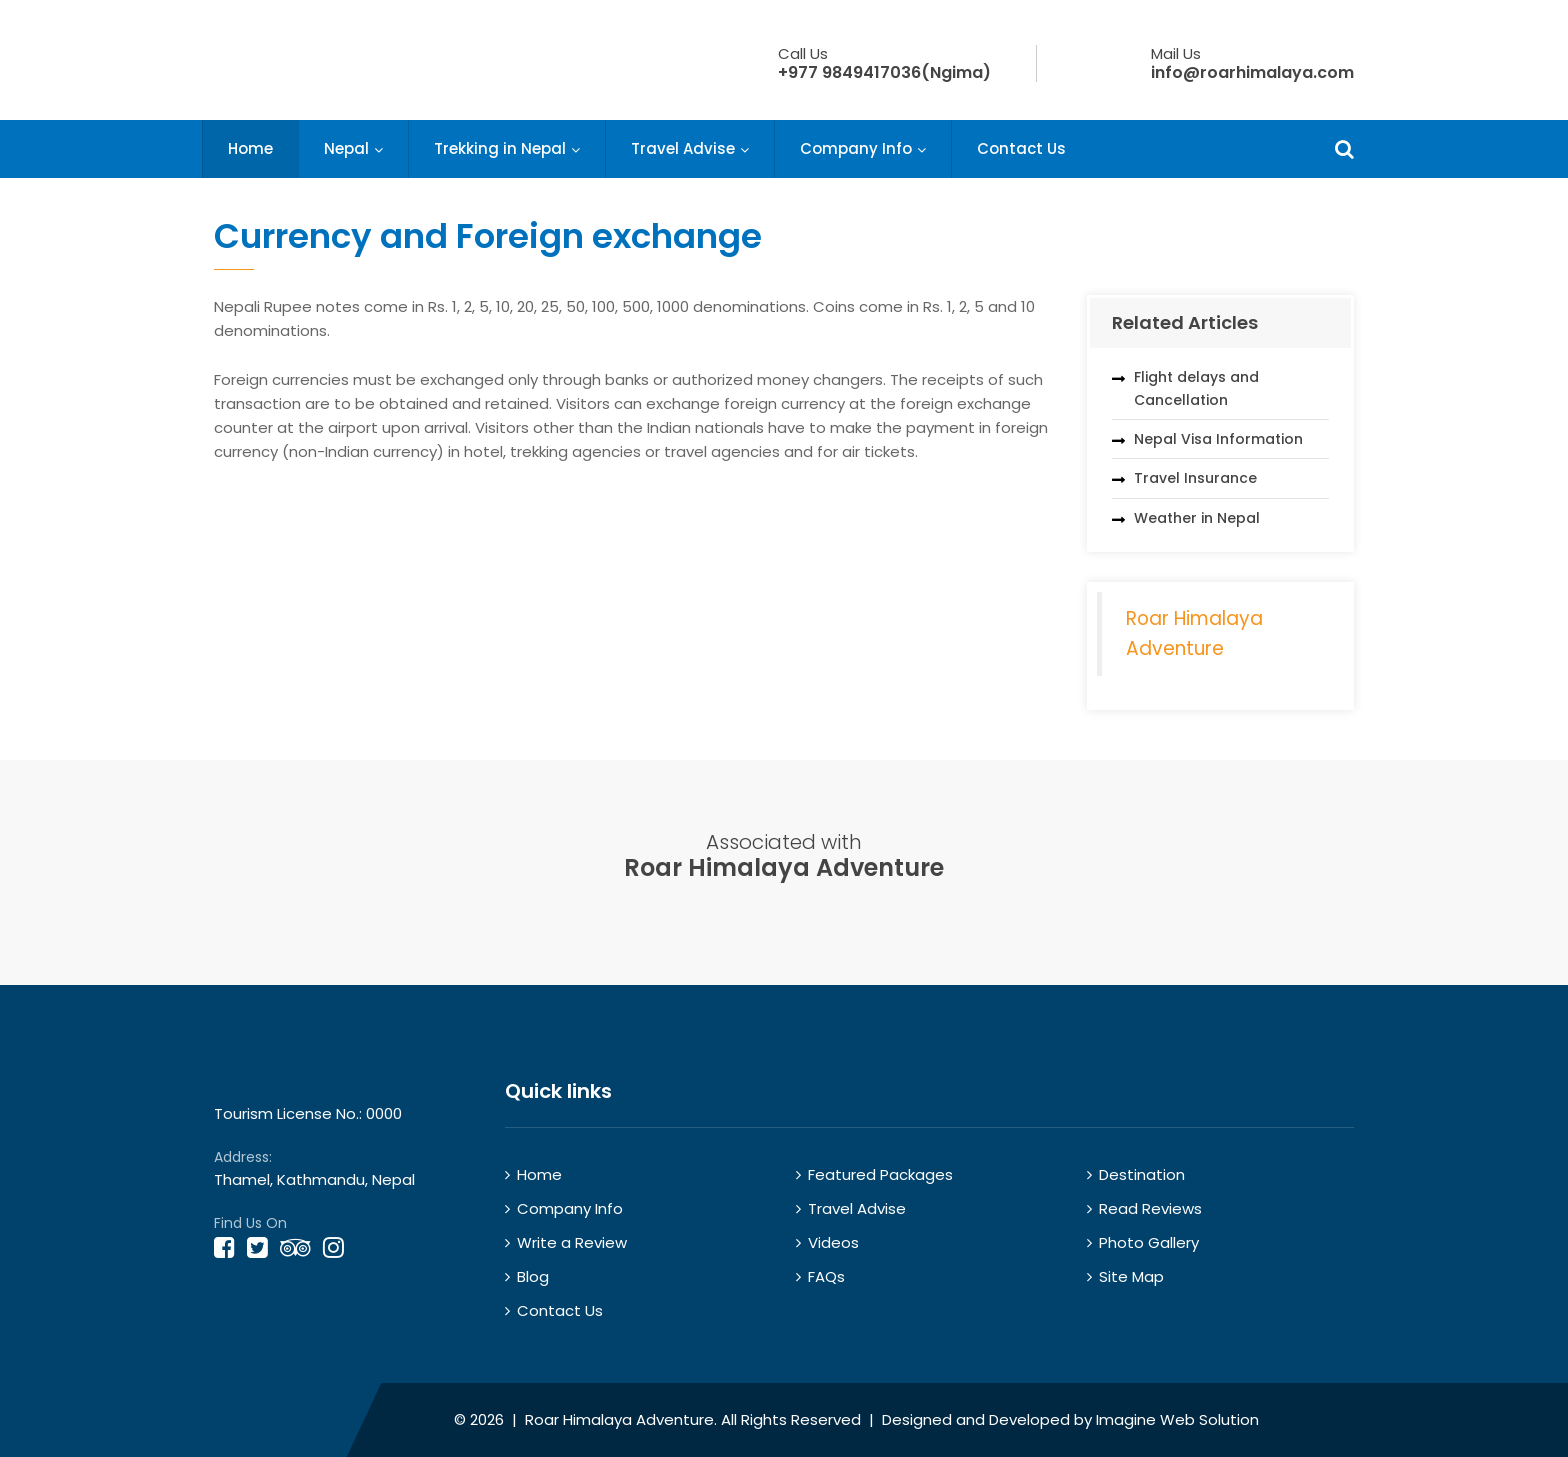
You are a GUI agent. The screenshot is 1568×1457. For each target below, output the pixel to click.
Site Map (1131, 1276)
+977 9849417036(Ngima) (884, 72)
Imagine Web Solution (1177, 1419)
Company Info (856, 148)
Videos (833, 1242)
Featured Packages (880, 1174)
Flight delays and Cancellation (1196, 388)
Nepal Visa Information (1218, 439)
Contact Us (1021, 148)
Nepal (346, 148)
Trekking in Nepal (500, 148)
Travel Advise (683, 148)
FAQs (826, 1276)
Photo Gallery (1149, 1242)
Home (250, 148)
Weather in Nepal (1197, 518)
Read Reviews (1150, 1208)
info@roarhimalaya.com (1252, 72)
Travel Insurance (1195, 478)
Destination (1142, 1174)
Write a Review (572, 1242)
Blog (533, 1276)
